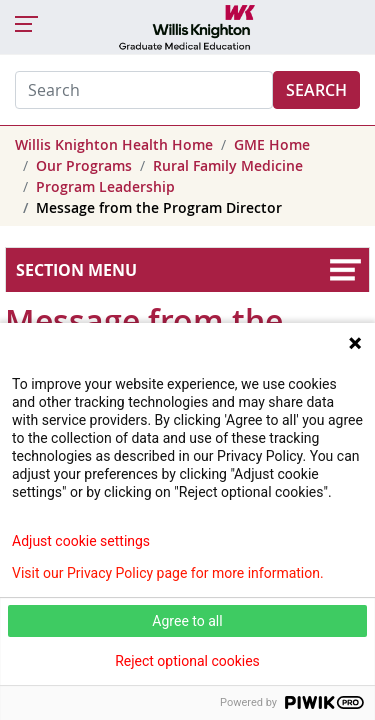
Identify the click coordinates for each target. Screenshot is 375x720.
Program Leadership (105, 186)
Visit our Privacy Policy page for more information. (168, 573)
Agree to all (187, 621)
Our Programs (84, 165)
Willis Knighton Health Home (114, 144)
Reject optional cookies (187, 661)
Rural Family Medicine (228, 165)
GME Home (272, 144)
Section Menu (76, 270)
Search (316, 90)
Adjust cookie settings (81, 541)
